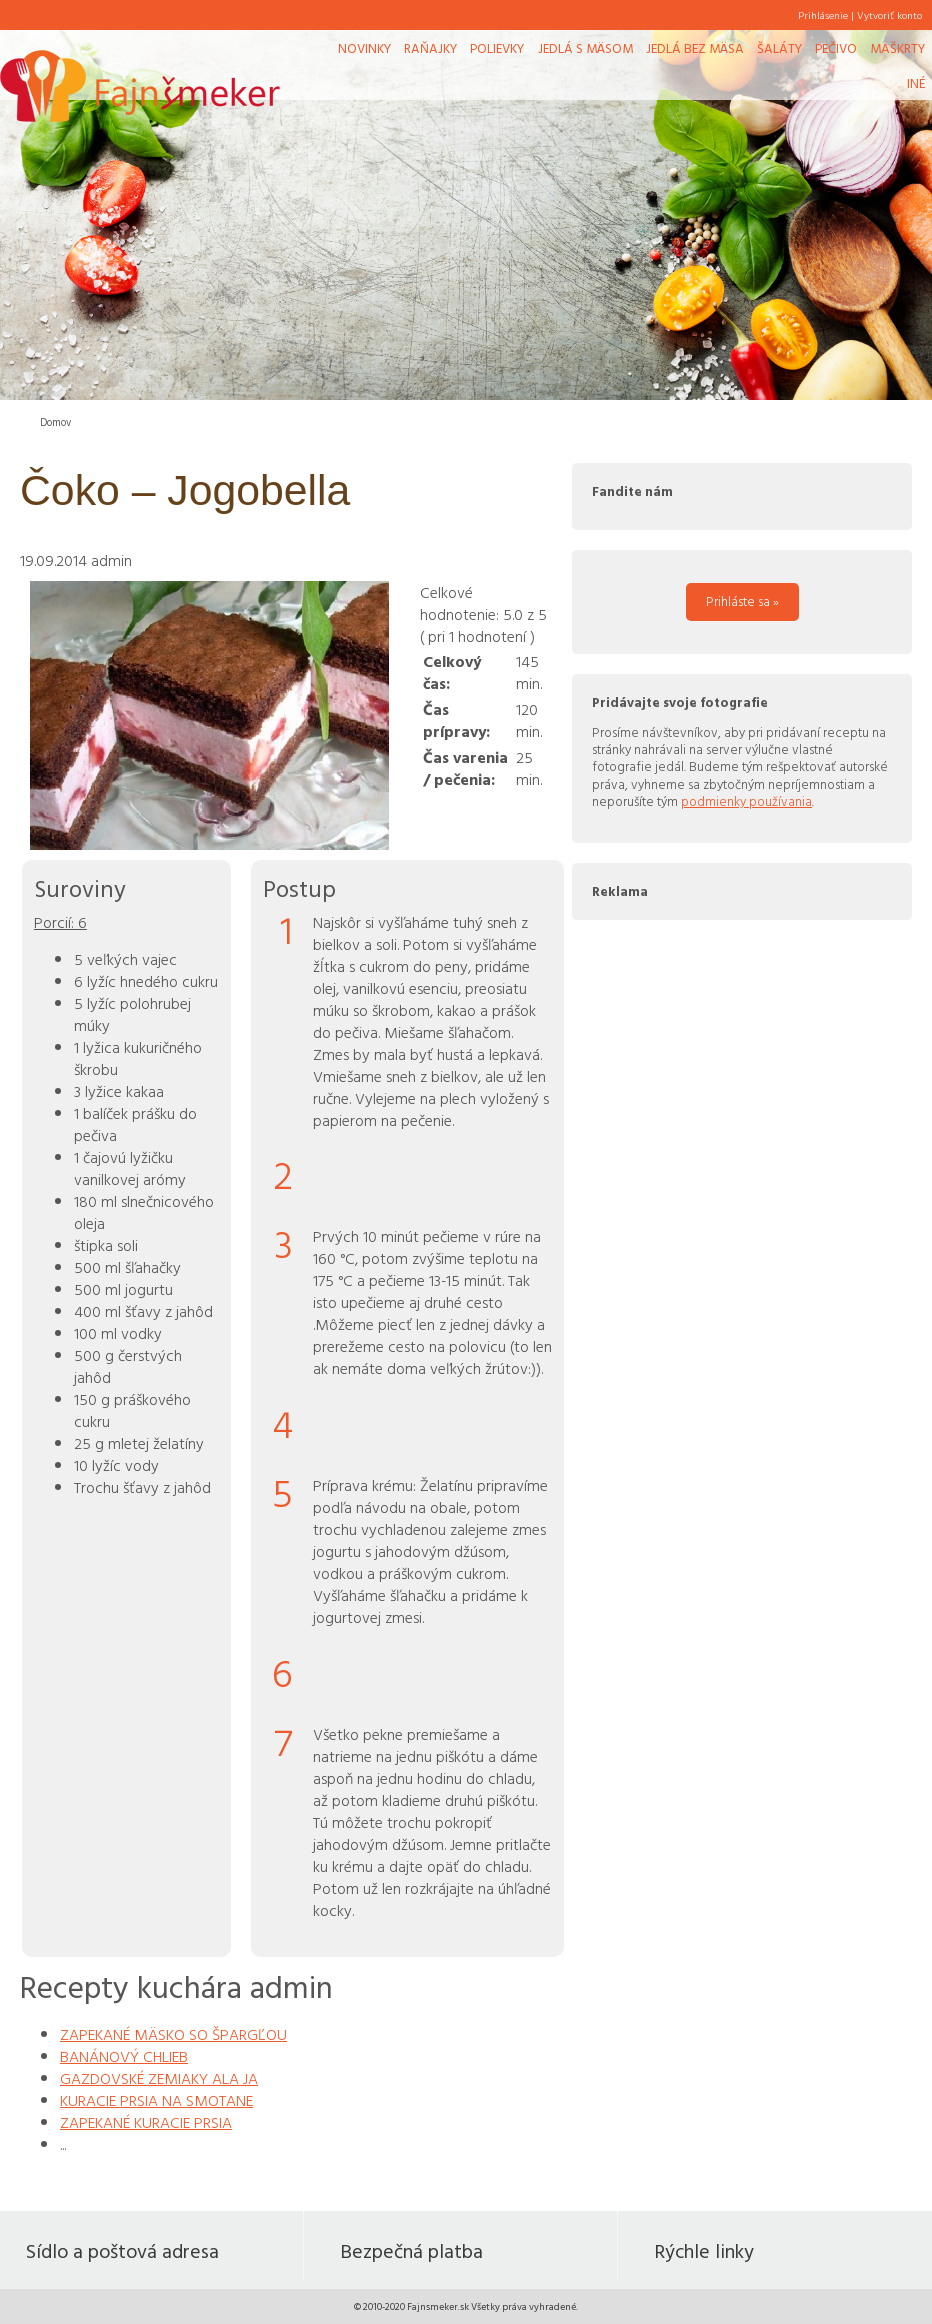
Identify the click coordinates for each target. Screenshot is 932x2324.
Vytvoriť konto (889, 15)
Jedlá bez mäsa (695, 48)
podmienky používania (746, 801)
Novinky (364, 48)
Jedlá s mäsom (585, 48)
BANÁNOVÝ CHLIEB (124, 2056)
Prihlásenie (823, 15)
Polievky (497, 48)
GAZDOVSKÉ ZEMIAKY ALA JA (159, 2078)
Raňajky (430, 48)
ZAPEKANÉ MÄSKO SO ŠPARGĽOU (173, 2034)
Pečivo (836, 48)
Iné (916, 83)
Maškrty (897, 48)
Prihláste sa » (742, 601)
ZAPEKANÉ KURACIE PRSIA (146, 2122)
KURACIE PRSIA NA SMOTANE (156, 2100)
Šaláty (779, 48)
